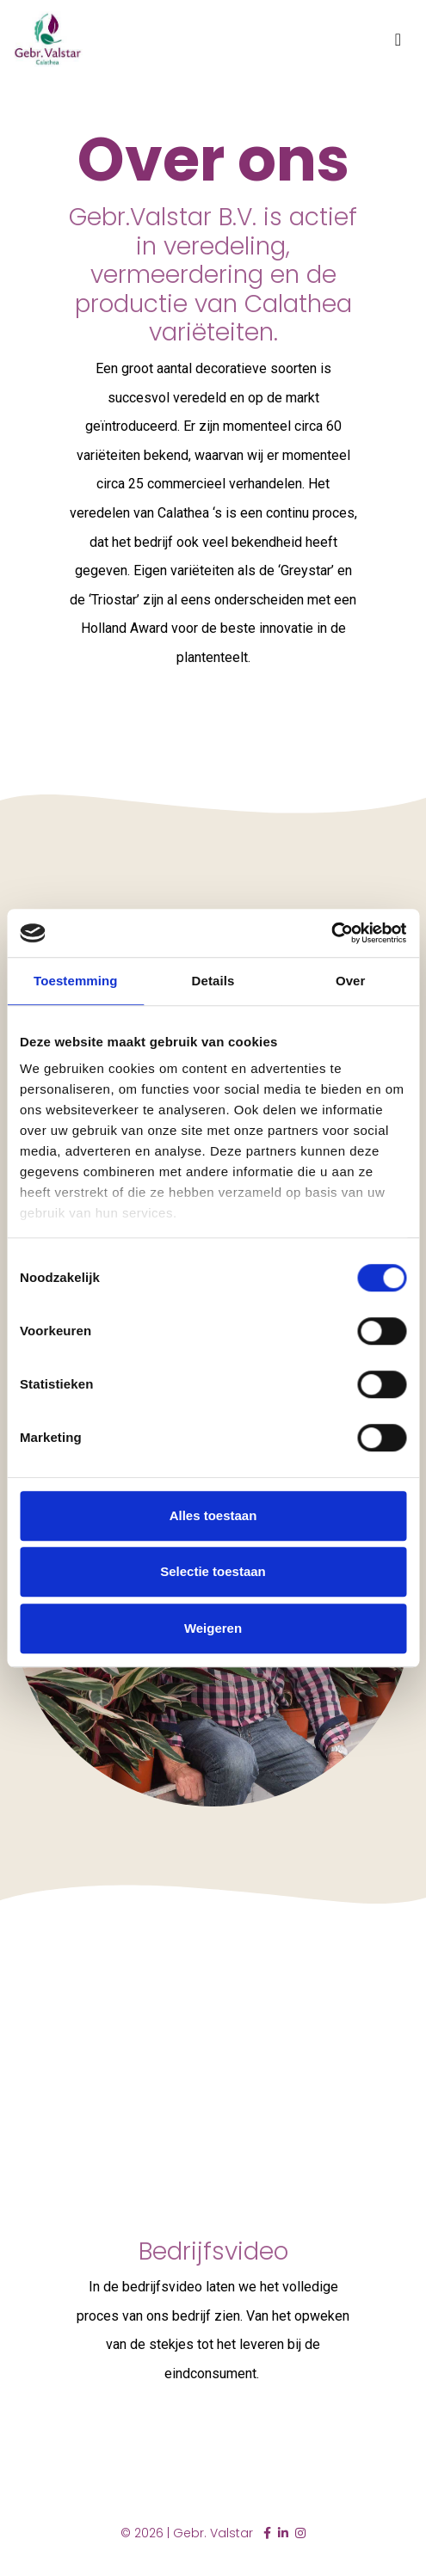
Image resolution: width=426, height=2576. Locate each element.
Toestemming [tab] (76, 980)
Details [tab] (213, 980)
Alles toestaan (213, 1515)
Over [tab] (351, 980)
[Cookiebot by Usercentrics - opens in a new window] (331, 933)
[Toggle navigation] (398, 39)
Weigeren (213, 1628)
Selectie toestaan (213, 1571)
